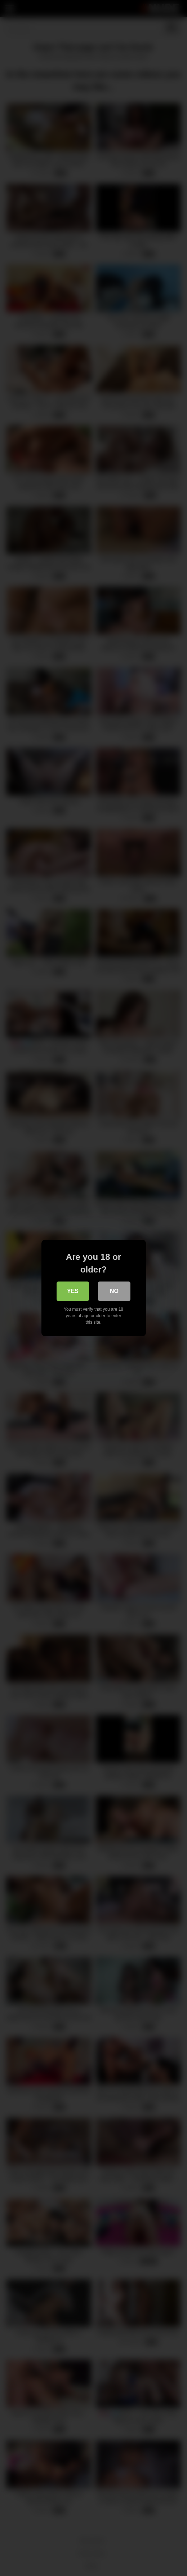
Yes (73, 1291)
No (114, 1291)
